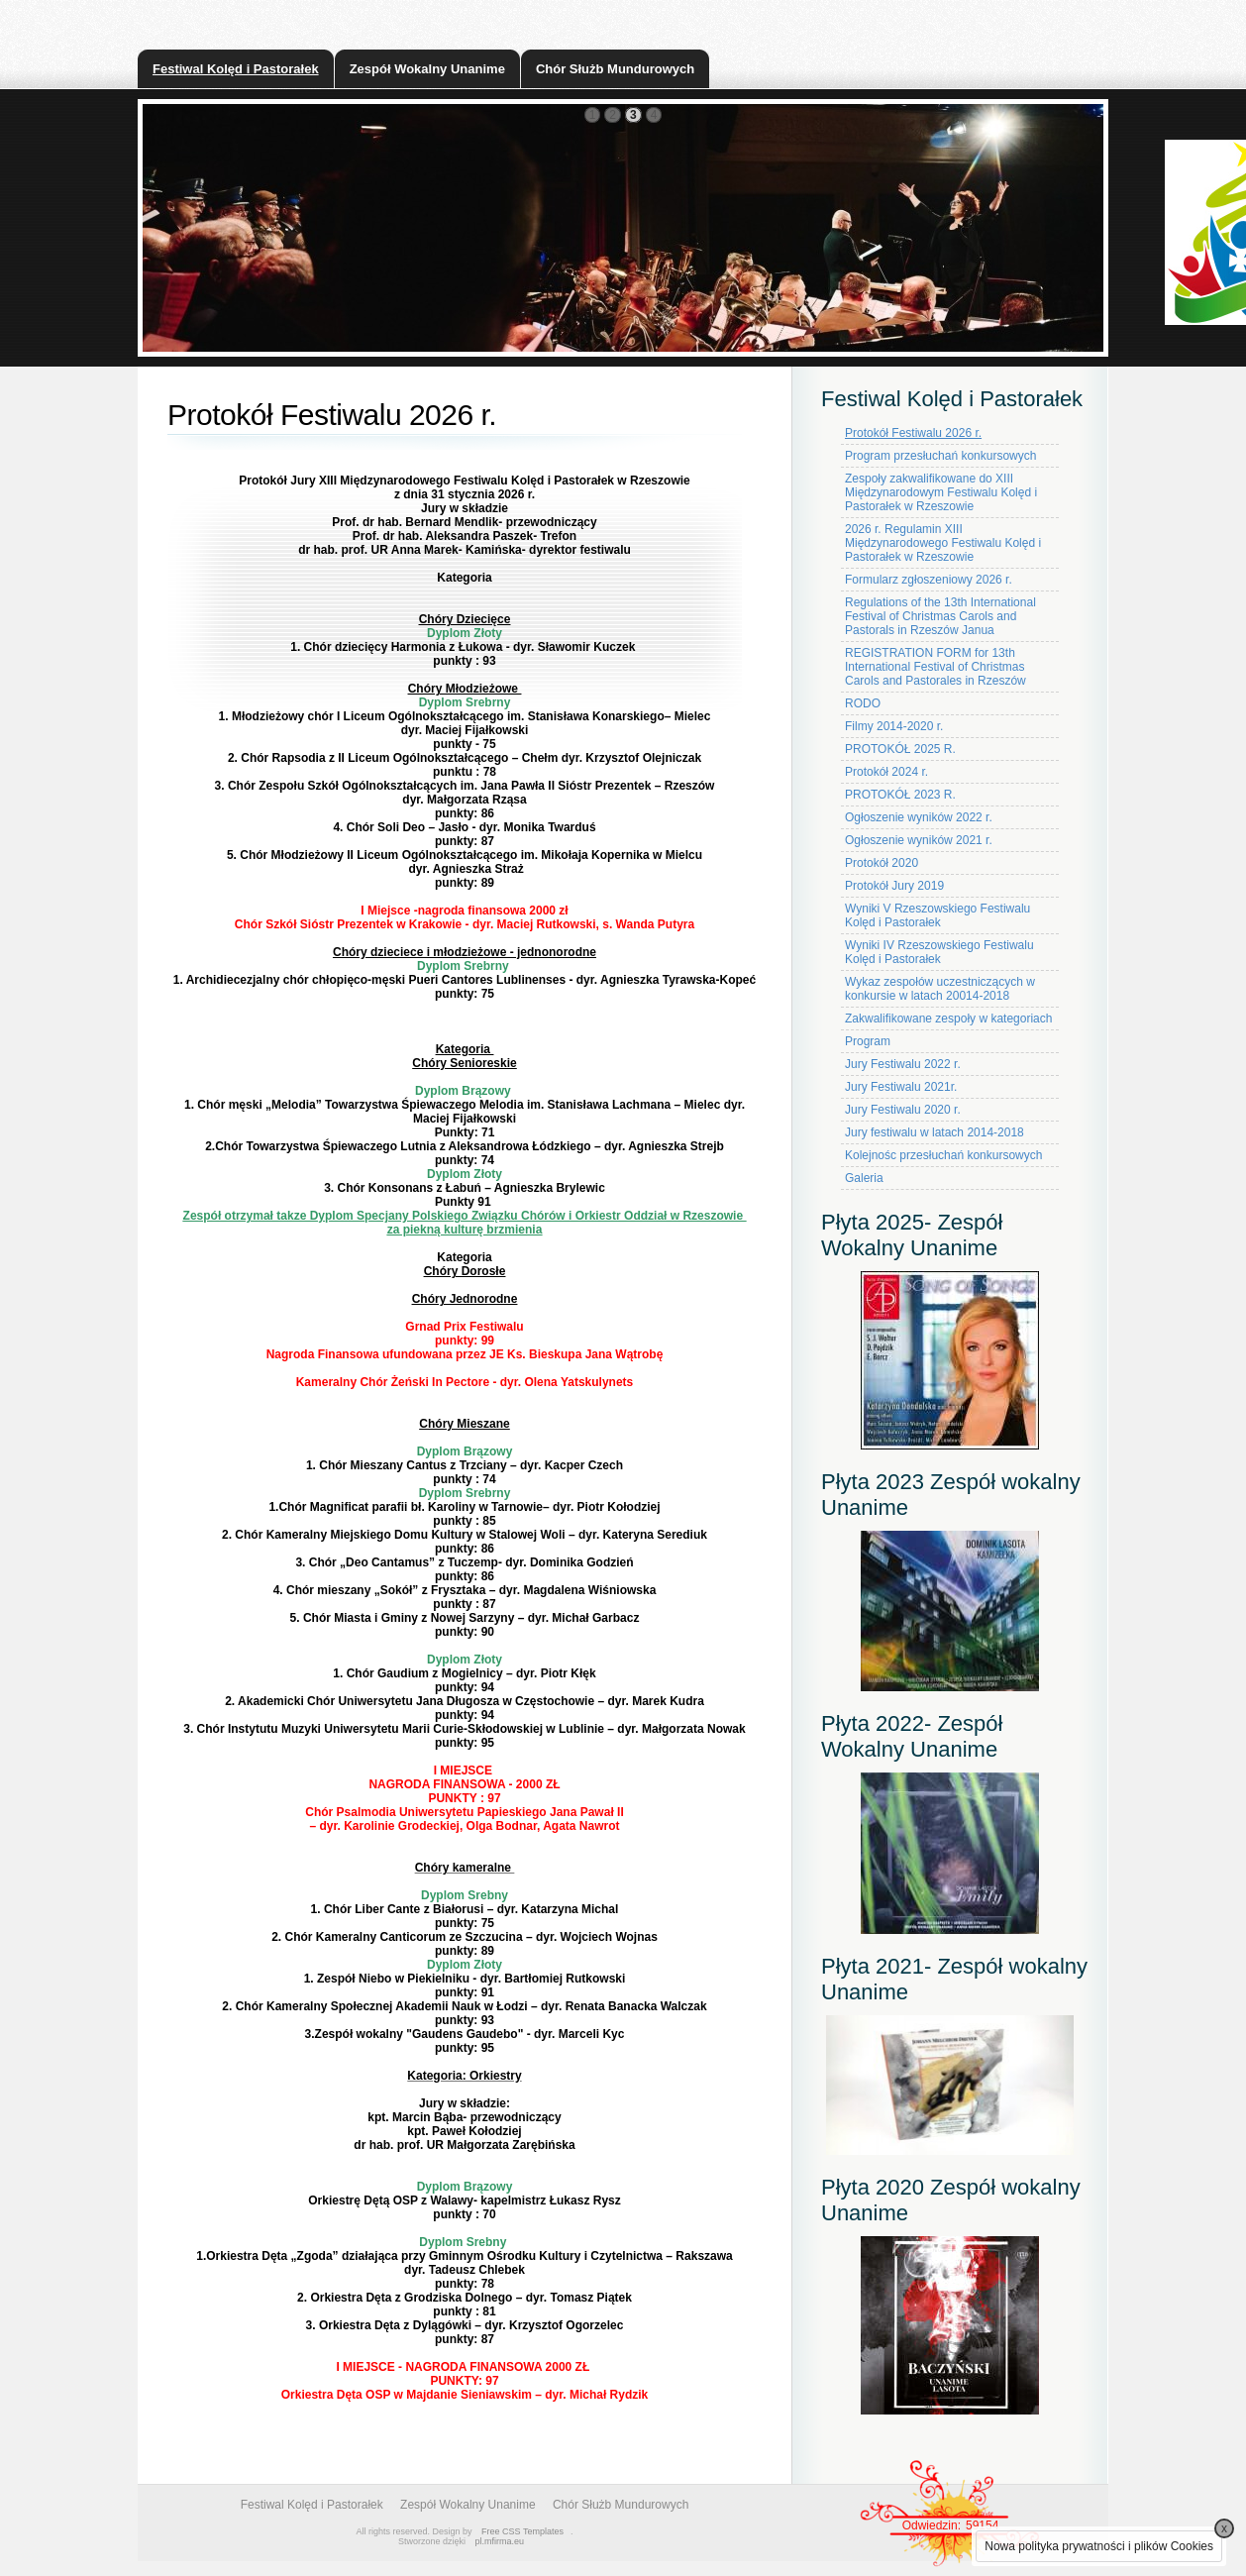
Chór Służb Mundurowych (615, 68)
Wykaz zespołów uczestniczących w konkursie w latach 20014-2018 (940, 989)
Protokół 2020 (881, 863)
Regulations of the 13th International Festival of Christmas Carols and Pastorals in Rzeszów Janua (940, 616)
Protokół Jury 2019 (894, 886)
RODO (863, 703)
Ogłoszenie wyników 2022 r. (918, 817)
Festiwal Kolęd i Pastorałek (236, 68)
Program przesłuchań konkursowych (940, 456)
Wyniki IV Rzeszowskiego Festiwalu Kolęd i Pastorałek (939, 952)
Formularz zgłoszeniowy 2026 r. (928, 580)
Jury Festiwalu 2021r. (901, 1087)
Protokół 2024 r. (886, 772)
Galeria (864, 1178)
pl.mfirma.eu (500, 2541)
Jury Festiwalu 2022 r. (903, 1064)
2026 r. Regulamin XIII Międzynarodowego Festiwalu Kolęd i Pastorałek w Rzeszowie (943, 543)
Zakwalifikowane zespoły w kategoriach (948, 1018)
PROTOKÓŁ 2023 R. (900, 795)
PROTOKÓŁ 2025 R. (900, 749)
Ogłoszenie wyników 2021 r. (918, 840)
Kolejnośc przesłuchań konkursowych (943, 1155)
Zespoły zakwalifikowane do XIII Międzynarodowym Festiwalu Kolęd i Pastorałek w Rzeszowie (941, 492)
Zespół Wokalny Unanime (427, 68)
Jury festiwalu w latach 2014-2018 (934, 1132)
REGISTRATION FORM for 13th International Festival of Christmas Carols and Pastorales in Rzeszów (935, 667)
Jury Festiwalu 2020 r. (903, 1110)
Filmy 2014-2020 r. (894, 726)
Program (867, 1041)
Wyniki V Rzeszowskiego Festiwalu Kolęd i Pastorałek (937, 915)
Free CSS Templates (522, 2531)
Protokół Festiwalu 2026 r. (913, 433)
